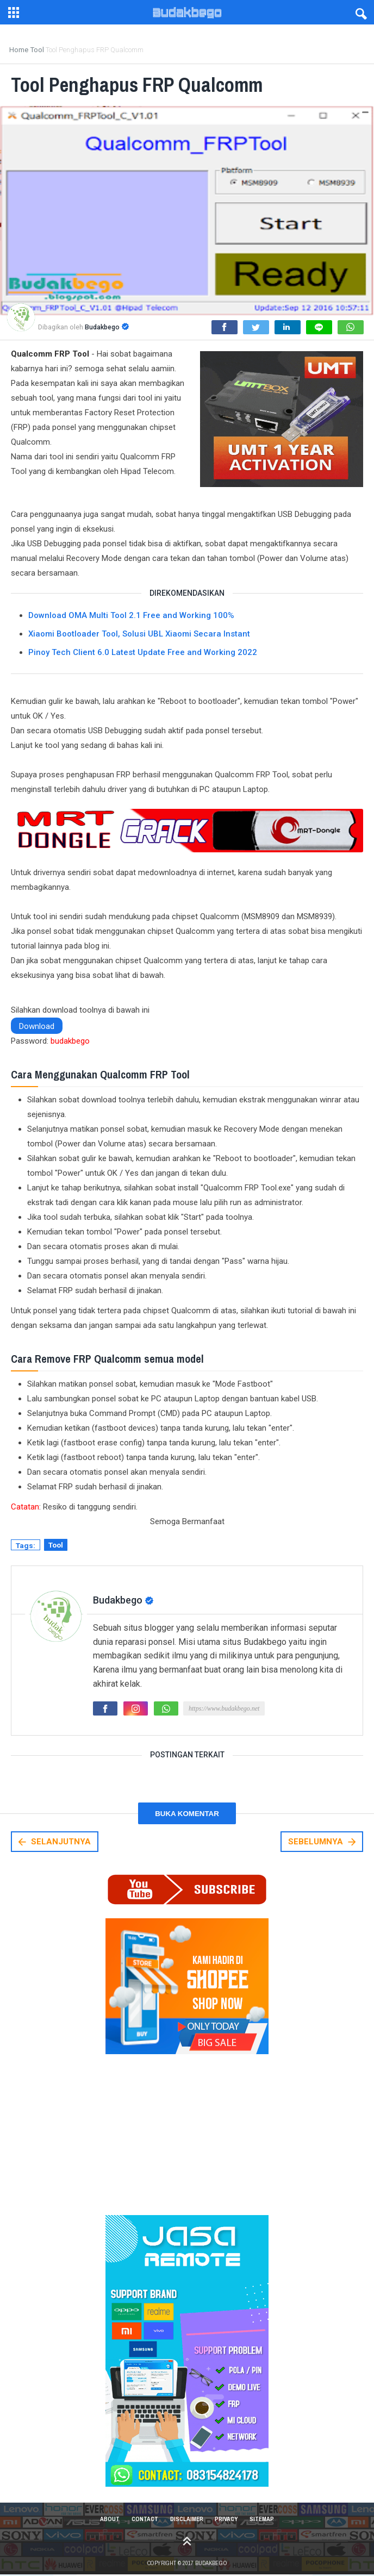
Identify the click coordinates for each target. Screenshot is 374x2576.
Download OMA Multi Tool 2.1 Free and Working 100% (131, 615)
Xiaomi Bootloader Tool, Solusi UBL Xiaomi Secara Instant (139, 634)
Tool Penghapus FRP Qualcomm (149, 84)
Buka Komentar (187, 1814)
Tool (55, 1544)
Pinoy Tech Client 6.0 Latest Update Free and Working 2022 (142, 652)
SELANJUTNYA (53, 1842)
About (106, 2519)
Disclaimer (186, 2519)
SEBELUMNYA (323, 1842)
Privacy (228, 2519)
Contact (143, 2519)
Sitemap (265, 2519)
